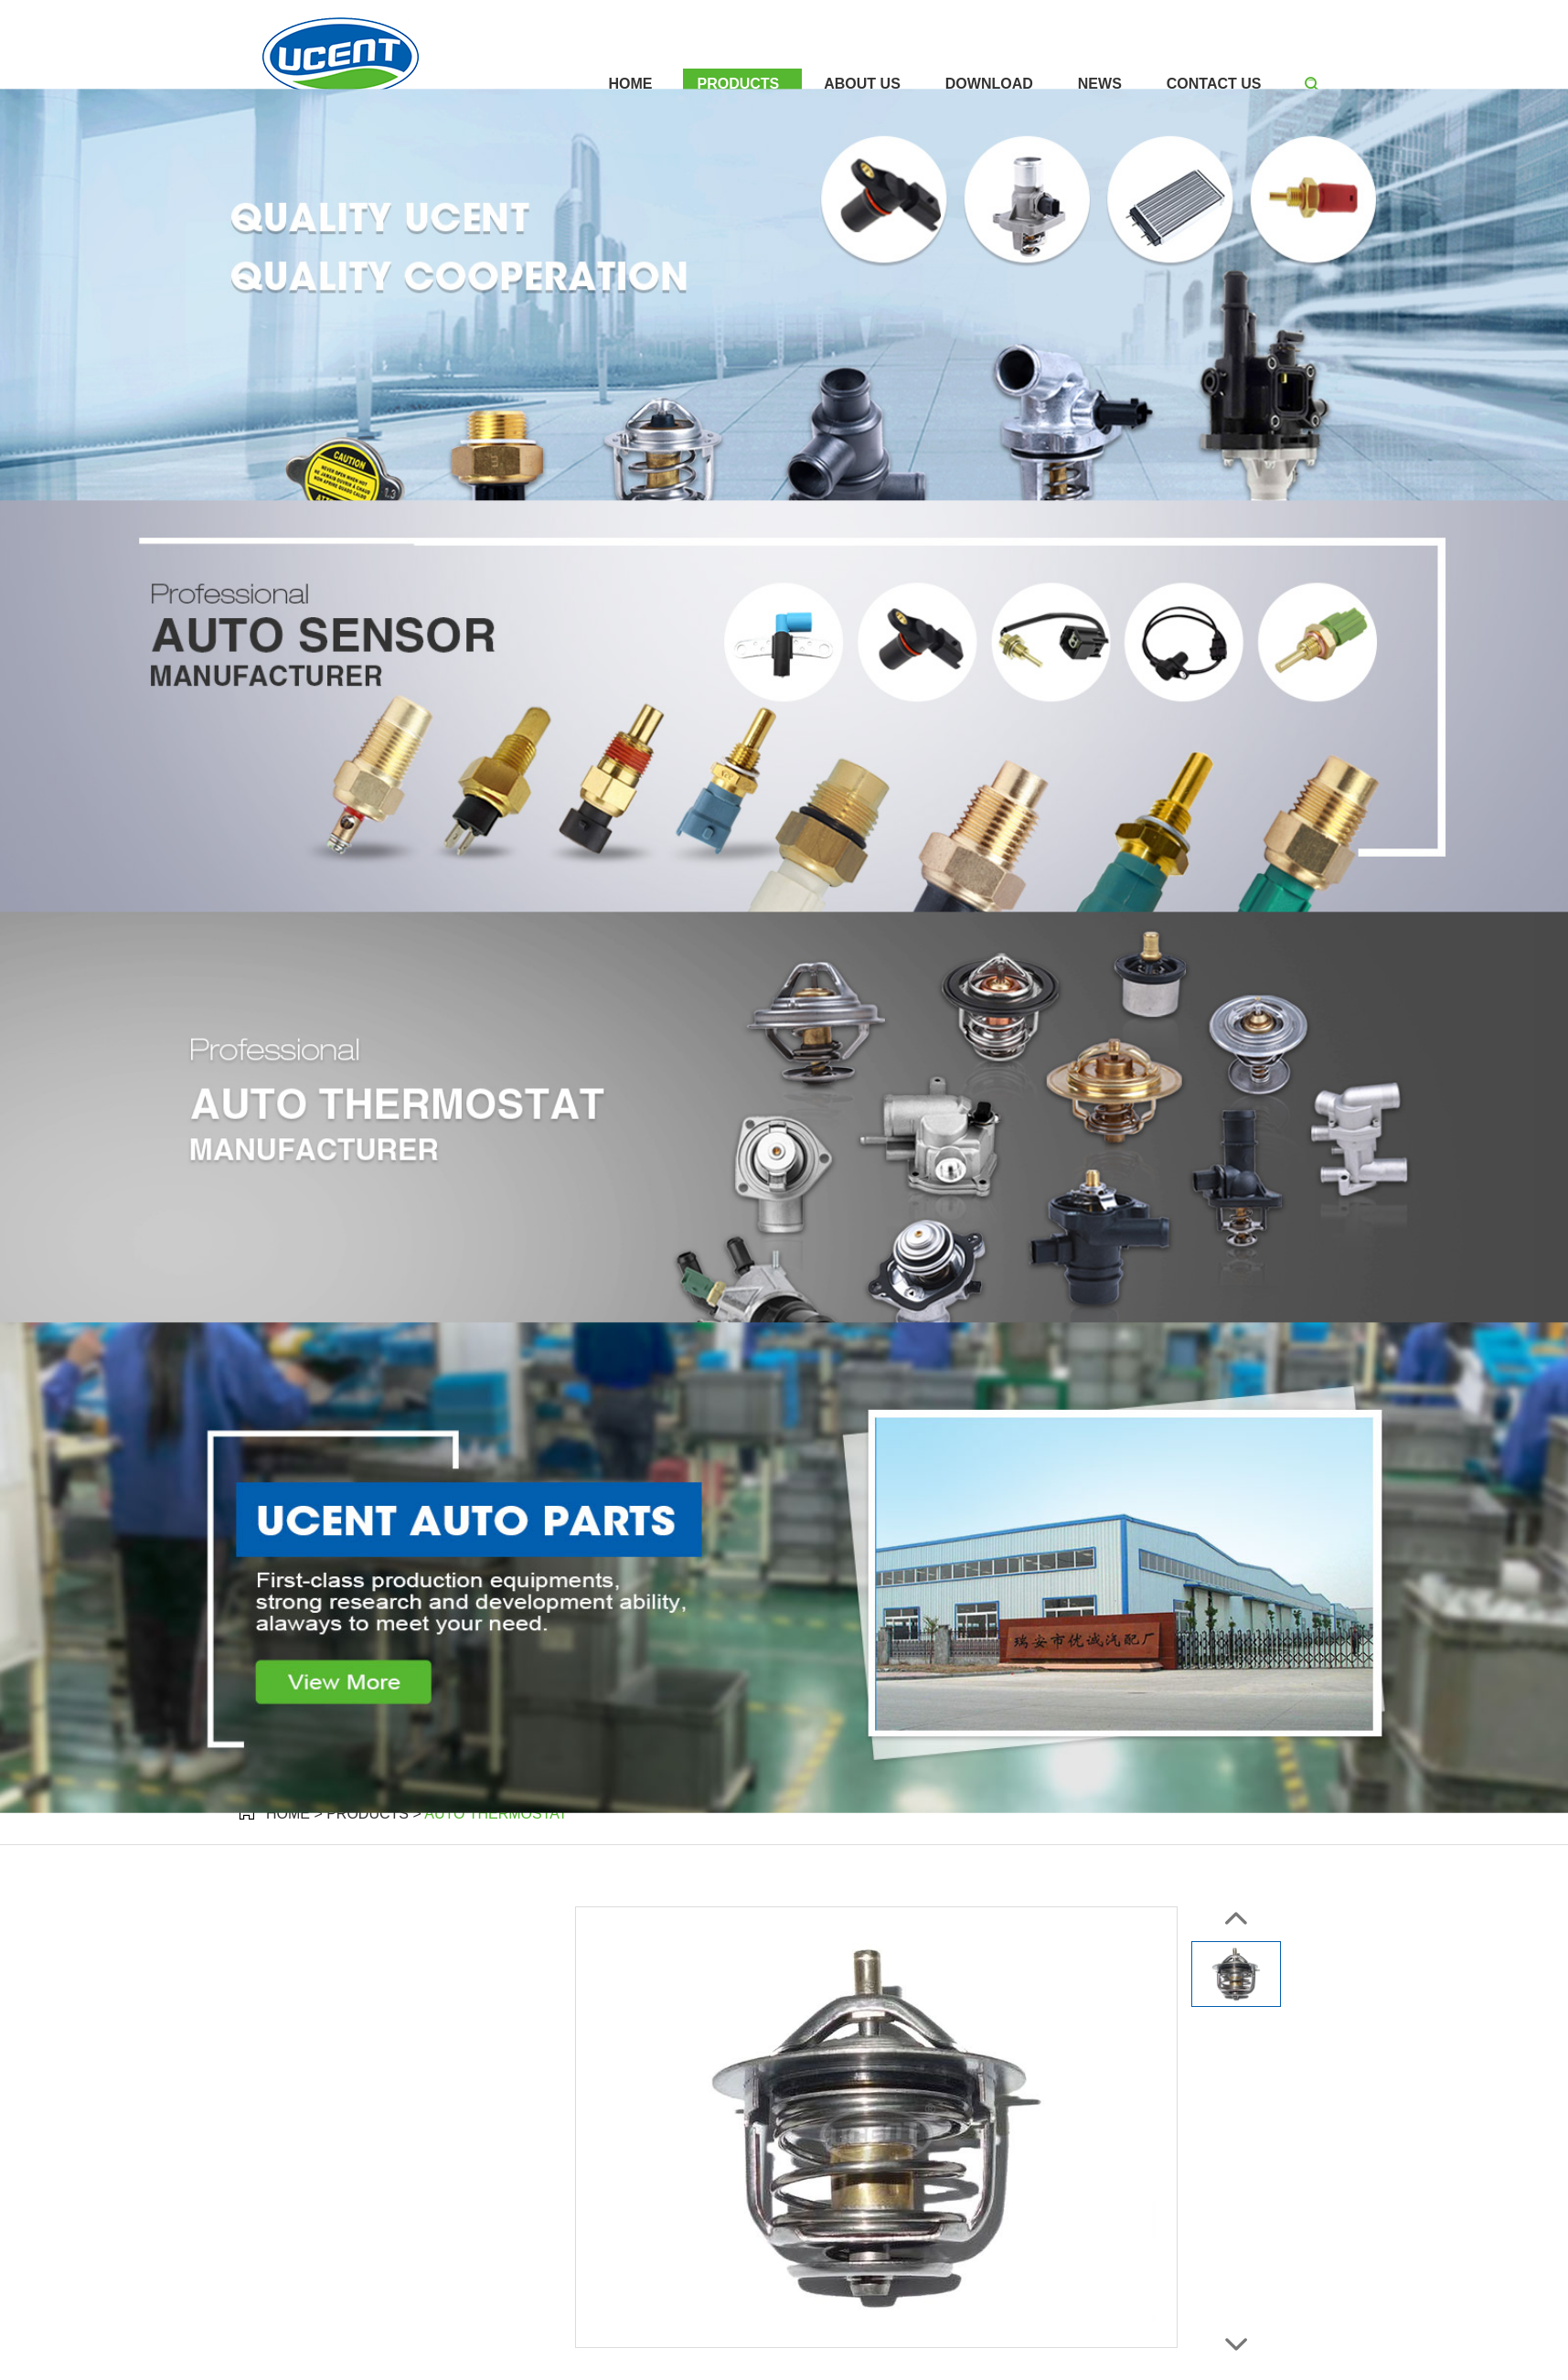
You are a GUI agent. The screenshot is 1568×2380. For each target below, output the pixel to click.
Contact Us (1214, 83)
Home (630, 83)
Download (989, 83)
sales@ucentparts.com (826, 17)
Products (738, 83)
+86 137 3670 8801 (1129, 17)
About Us (862, 83)
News (1100, 83)
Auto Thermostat (495, 1813)
